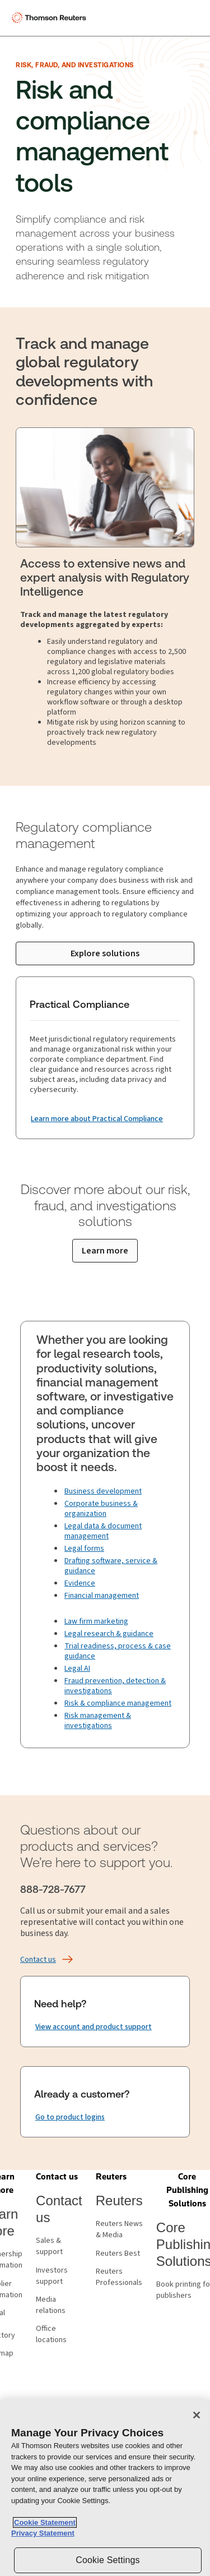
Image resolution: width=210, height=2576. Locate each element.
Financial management (101, 1595)
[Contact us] (38, 1959)
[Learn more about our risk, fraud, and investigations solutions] (105, 1250)
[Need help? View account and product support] (93, 2027)
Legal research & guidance (108, 1633)
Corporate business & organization (101, 1508)
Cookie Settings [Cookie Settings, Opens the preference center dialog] (107, 2560)
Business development (103, 1491)
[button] (57, 2176)
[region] (105, 2487)
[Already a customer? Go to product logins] (70, 2117)
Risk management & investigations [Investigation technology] (97, 1720)
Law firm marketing (96, 1621)
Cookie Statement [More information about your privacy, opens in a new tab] (45, 2522)
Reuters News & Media (119, 2229)
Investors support (52, 2276)
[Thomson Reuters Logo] (51, 18)
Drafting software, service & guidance (110, 1566)
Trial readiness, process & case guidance (117, 1651)
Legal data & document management (103, 1531)
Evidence (79, 1583)
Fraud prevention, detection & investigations (115, 1686)
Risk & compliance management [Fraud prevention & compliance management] (117, 1703)
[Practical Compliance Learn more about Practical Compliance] (97, 1119)
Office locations (51, 2334)
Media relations (51, 2305)
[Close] (196, 2415)
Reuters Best (118, 2253)
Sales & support (49, 2246)
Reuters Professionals (119, 2277)
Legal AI (77, 1668)
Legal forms (84, 1548)
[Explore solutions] (105, 953)
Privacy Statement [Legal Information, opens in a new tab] (42, 2533)
